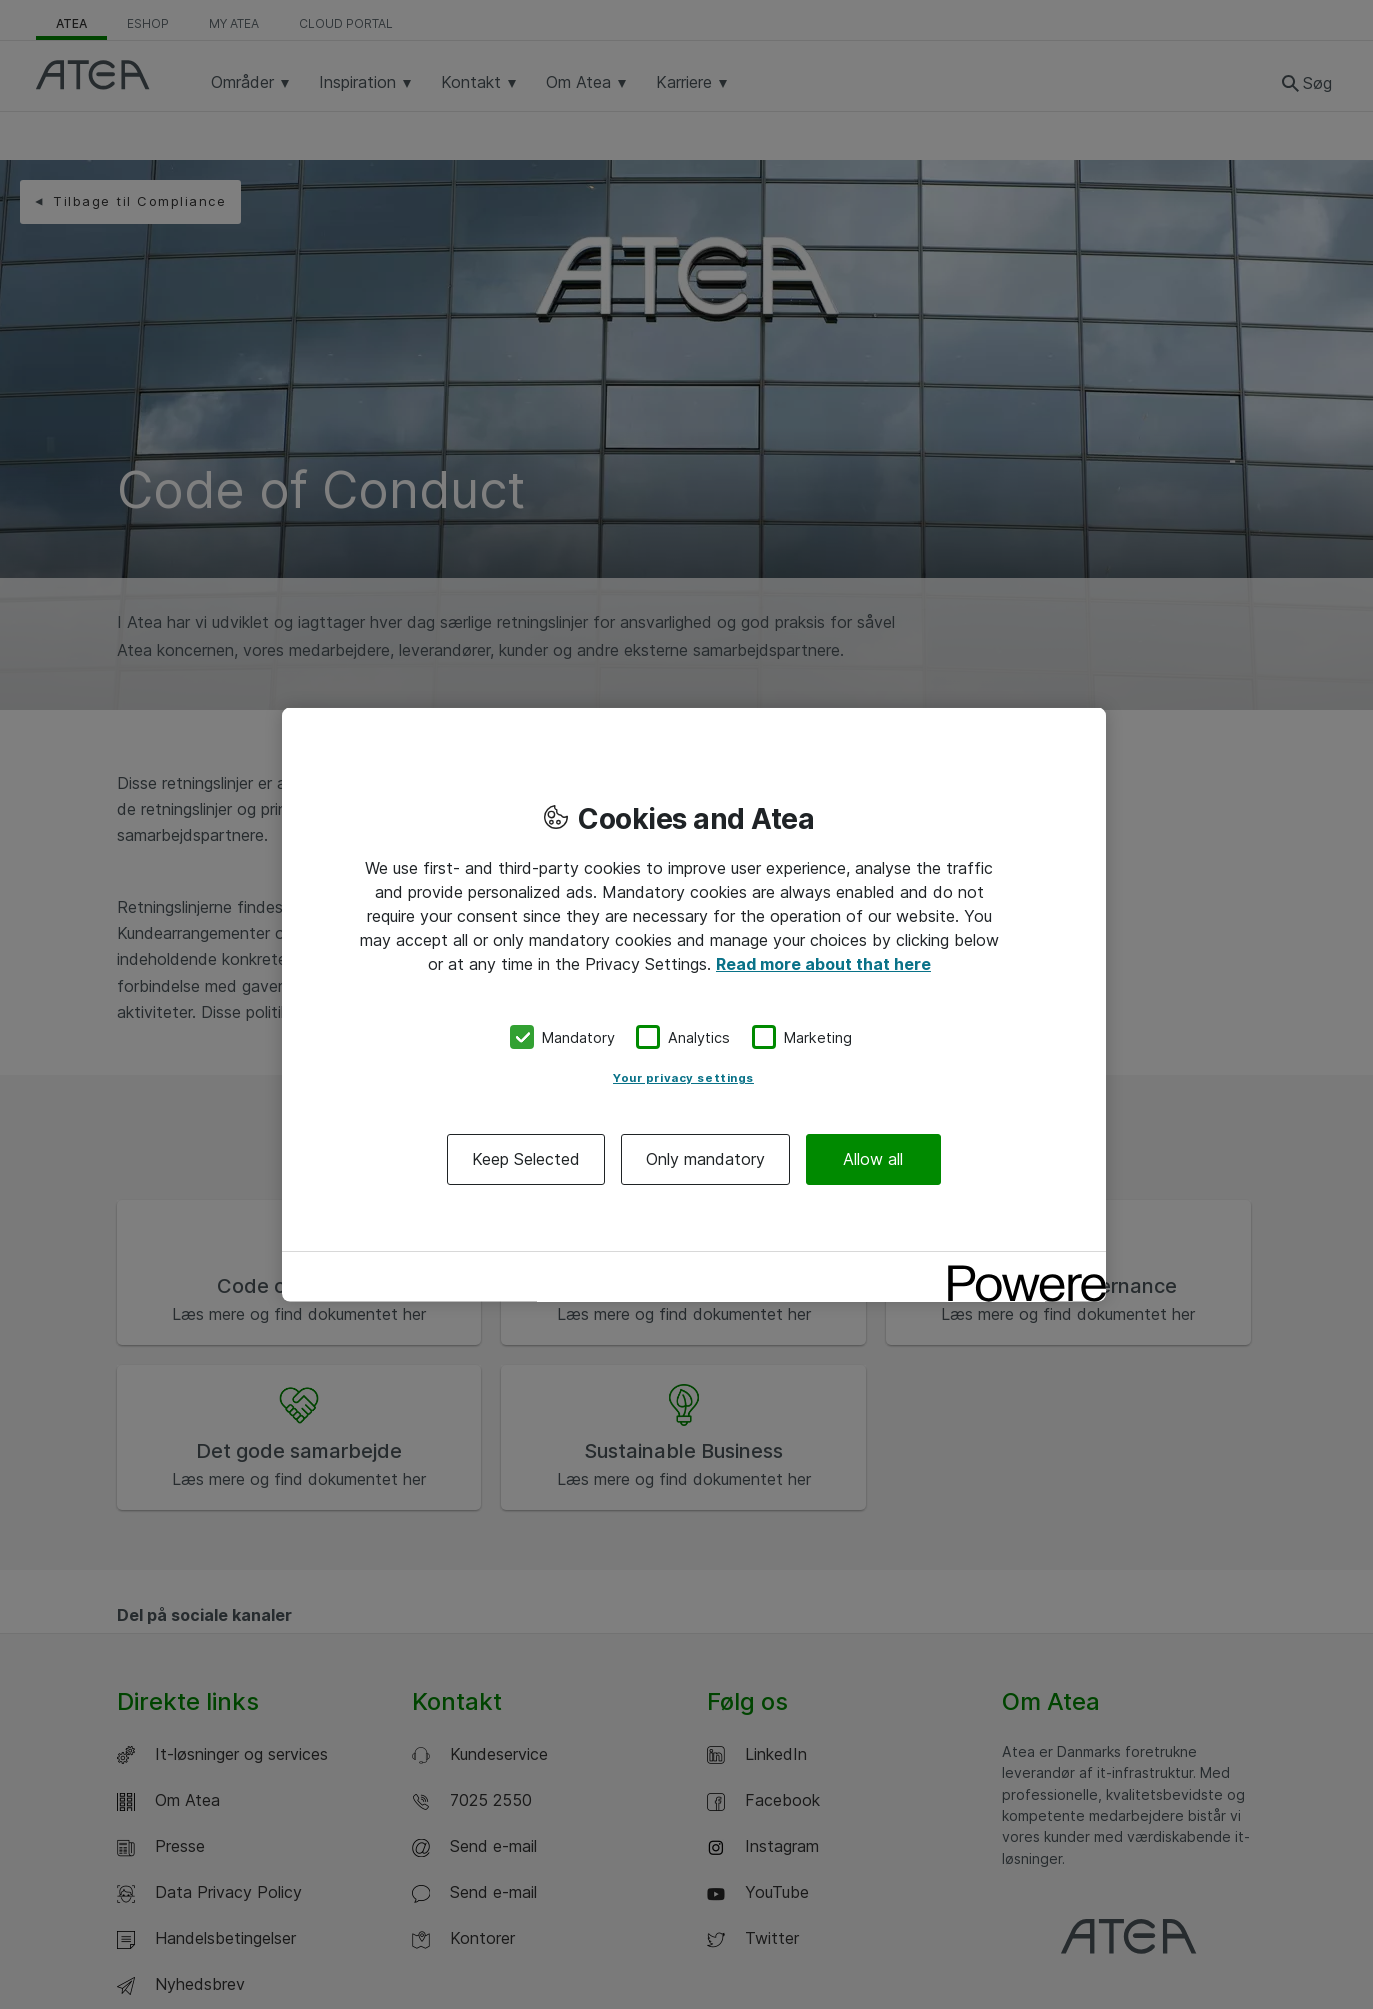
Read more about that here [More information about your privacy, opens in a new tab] (823, 963)
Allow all (873, 1159)
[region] (694, 1004)
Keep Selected (526, 1159)
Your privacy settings (683, 1078)
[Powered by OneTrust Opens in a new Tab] (1020, 1269)
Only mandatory (705, 1159)
